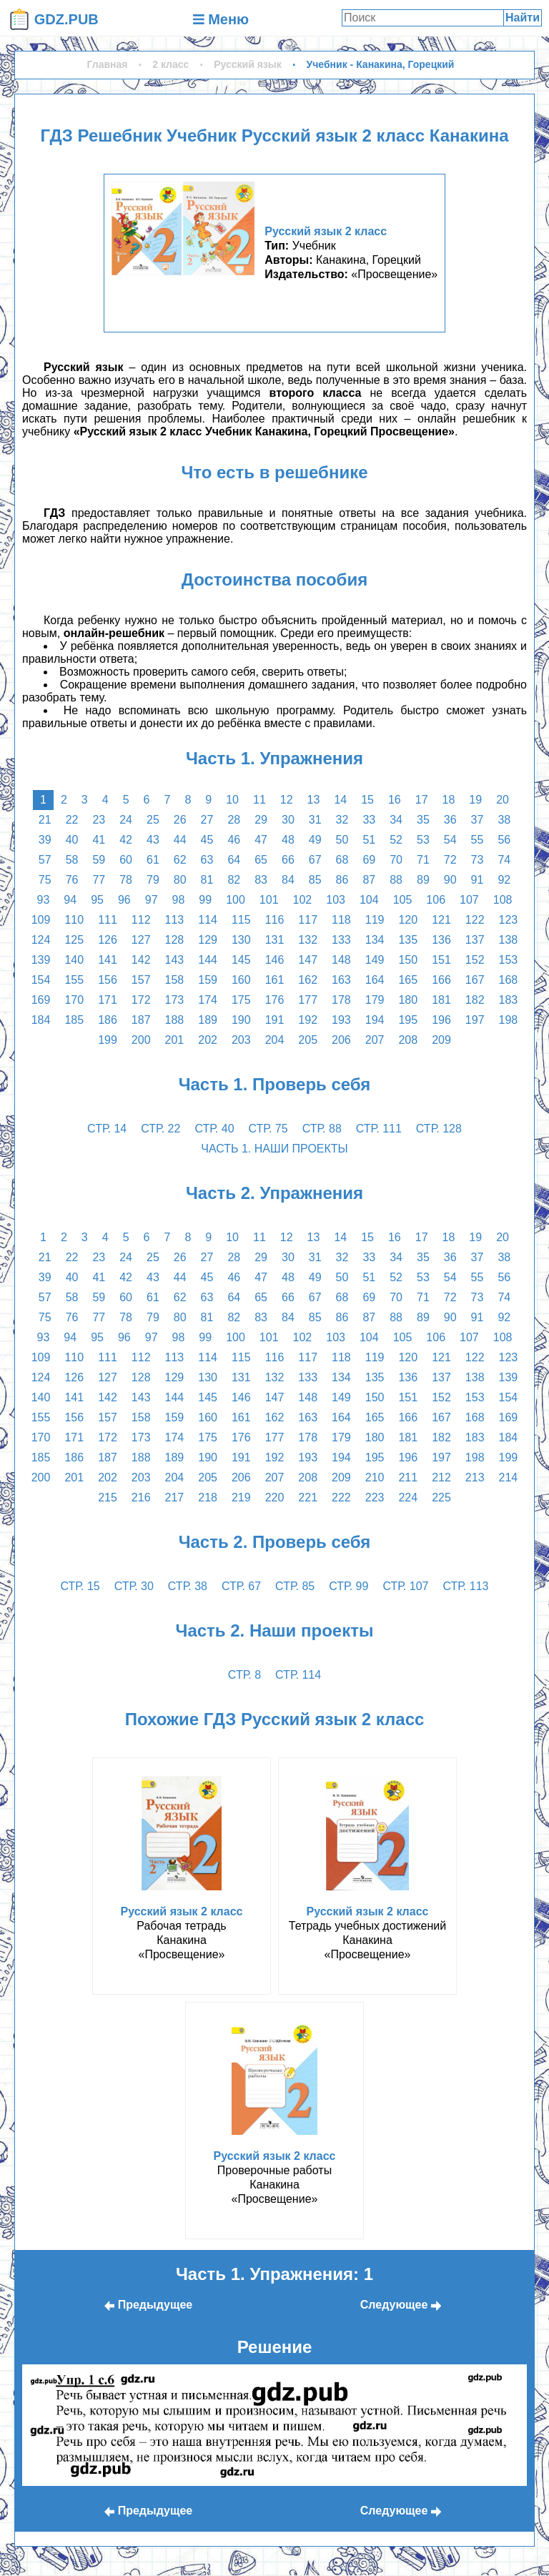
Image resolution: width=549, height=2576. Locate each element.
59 (98, 860)
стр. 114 (298, 1675)
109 (41, 920)
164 (375, 980)
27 (207, 820)
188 (174, 1020)
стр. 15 (80, 1586)
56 (504, 840)
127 (141, 940)
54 (450, 840)
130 (241, 940)
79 (153, 880)
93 (43, 900)
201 (174, 1040)
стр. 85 (295, 1586)
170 (74, 1000)
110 (74, 920)
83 (260, 880)
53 (423, 840)
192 (307, 1020)
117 (307, 920)
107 (469, 900)
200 (141, 1040)
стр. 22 (160, 1128)
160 (241, 980)
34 (396, 820)
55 (477, 840)
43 (153, 840)
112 (141, 920)
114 (207, 920)
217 (174, 1497)
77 (98, 880)
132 (307, 940)
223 (375, 1497)
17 (421, 800)
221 (307, 1497)
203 (241, 1040)
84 (288, 880)
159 (207, 980)
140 (74, 960)
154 (41, 980)
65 (260, 860)
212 (441, 1477)
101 (269, 900)
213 (475, 1477)
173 (174, 1000)
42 (125, 840)
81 (207, 880)
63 (207, 860)
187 (141, 1020)
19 (475, 800)
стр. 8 (244, 1675)
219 (241, 1497)
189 (207, 1020)
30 (288, 820)
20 (502, 800)
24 (125, 820)
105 (402, 900)
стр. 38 (187, 1586)
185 (74, 1020)
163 (341, 980)
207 (375, 1040)
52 (396, 840)
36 (450, 820)
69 (368, 860)
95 (97, 900)
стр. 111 (379, 1128)
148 (341, 960)
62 (180, 860)
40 (72, 840)
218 (207, 1497)
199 (107, 1040)
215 (107, 1497)
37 (477, 820)
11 (259, 800)
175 (241, 1000)
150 (407, 960)
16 (394, 800)
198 (508, 1020)
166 (441, 980)
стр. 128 (439, 1128)
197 (475, 1020)
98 (178, 900)
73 (477, 860)
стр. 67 (241, 1586)
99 (205, 900)
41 (98, 840)
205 (307, 1040)
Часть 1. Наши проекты (274, 1149)
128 (174, 940)
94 (70, 900)
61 (153, 860)
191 (275, 1020)
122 (475, 920)
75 (45, 880)
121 (441, 920)
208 (407, 1040)
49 (315, 840)
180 (407, 1000)
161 (275, 980)
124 (41, 940)
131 (275, 940)
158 (174, 980)
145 (241, 960)
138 (508, 940)
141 (107, 960)
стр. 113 (465, 1586)
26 (180, 820)
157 (141, 980)
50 (342, 840)
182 (475, 1000)
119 (375, 920)
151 (441, 960)
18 (448, 800)
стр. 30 (134, 1586)
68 (342, 860)
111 (107, 920)
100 (235, 900)
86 (342, 880)
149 (375, 960)
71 (423, 860)
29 (260, 820)
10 (232, 800)
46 (233, 840)
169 (41, 1000)
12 (286, 800)
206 (341, 1040)
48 (288, 840)
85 (315, 880)
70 (396, 860)
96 (124, 900)
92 (504, 880)
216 (141, 1497)
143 (174, 960)
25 (153, 820)
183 (508, 1000)
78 (125, 880)
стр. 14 (107, 1128)
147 (307, 960)
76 (72, 880)
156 (107, 980)
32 (342, 820)
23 (98, 820)
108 (503, 900)
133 (341, 940)
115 (241, 920)
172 (141, 1000)
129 (207, 940)
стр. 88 (322, 1128)
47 (260, 840)
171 (107, 1000)
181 (441, 1000)
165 (407, 980)
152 (475, 960)
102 (302, 900)
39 (45, 840)
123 (508, 920)
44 (180, 840)
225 (441, 1497)
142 (141, 960)
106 (435, 900)
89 (423, 880)
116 (275, 920)
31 (315, 820)
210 (375, 1477)
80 (180, 880)
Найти (522, 17)
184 (41, 1020)
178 (341, 1000)
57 (45, 860)
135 (407, 940)
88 (396, 880)
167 (475, 980)
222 (341, 1497)
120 (407, 920)
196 (441, 1020)
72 (450, 860)
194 (375, 1020)
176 (275, 1000)
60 (125, 860)
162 (307, 980)
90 (450, 880)
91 (477, 880)
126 (107, 940)
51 (368, 840)
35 (423, 820)
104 (369, 900)
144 (207, 960)
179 (375, 1000)
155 (74, 980)
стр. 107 (405, 1586)
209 (441, 1040)
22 (72, 820)
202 (207, 1040)
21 (45, 820)
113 (174, 920)
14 (340, 800)
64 (233, 860)
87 (368, 880)
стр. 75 (268, 1128)
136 (441, 940)
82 (233, 880)
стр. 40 (214, 1128)
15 (367, 800)
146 (275, 960)
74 (504, 860)
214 (508, 1477)
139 (41, 960)
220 (275, 1497)
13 (313, 800)
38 (504, 820)
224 (407, 1497)
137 (475, 940)
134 (375, 940)
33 (368, 820)
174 (207, 1000)
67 (315, 860)
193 (341, 1020)
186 (107, 1020)
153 (508, 960)
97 (151, 900)
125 (74, 940)
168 (508, 980)
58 (72, 860)
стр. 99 (348, 1586)
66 (288, 860)
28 (233, 820)
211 (407, 1477)
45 (207, 840)
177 (307, 1000)
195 (407, 1020)
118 (341, 920)
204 (275, 1040)
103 (335, 900)
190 (241, 1020)
